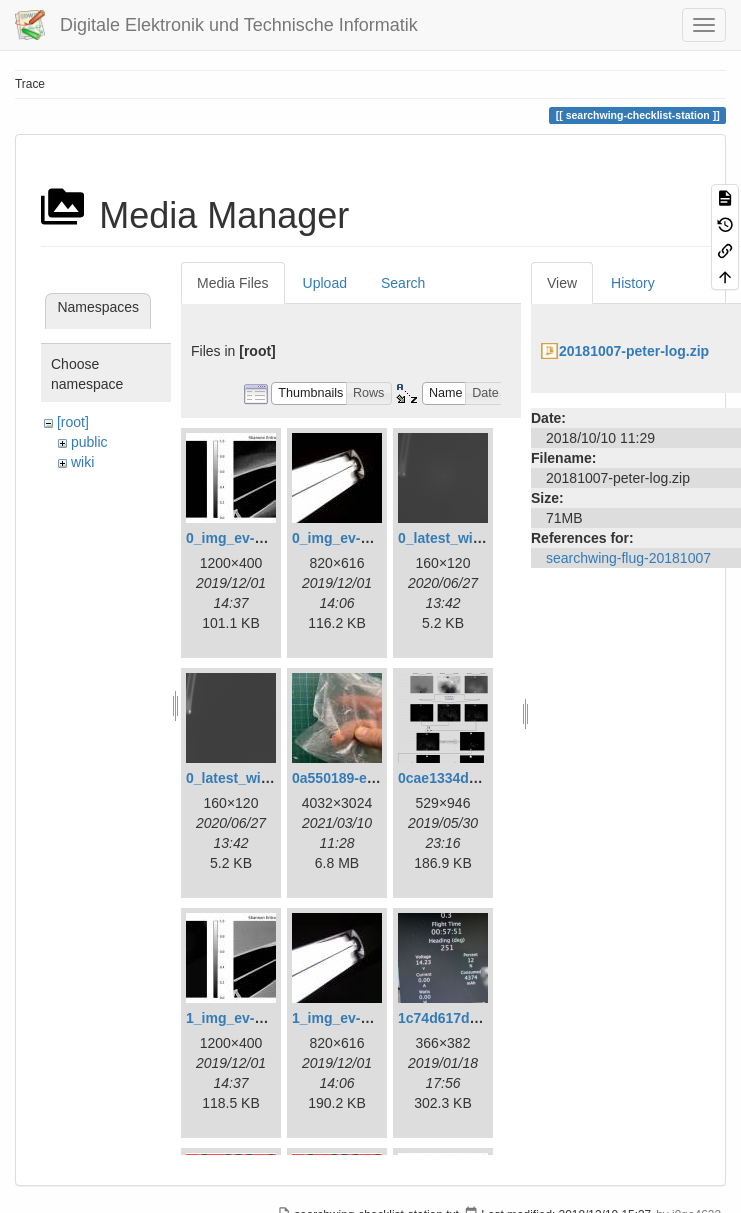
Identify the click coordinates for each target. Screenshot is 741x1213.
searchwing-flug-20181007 (628, 558)
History (633, 283)
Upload (325, 283)
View (562, 283)
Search (403, 283)
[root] (73, 422)
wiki (82, 462)
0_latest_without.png (255, 778)
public (89, 442)
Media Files (233, 283)
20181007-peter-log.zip (634, 351)
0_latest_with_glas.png (474, 538)
